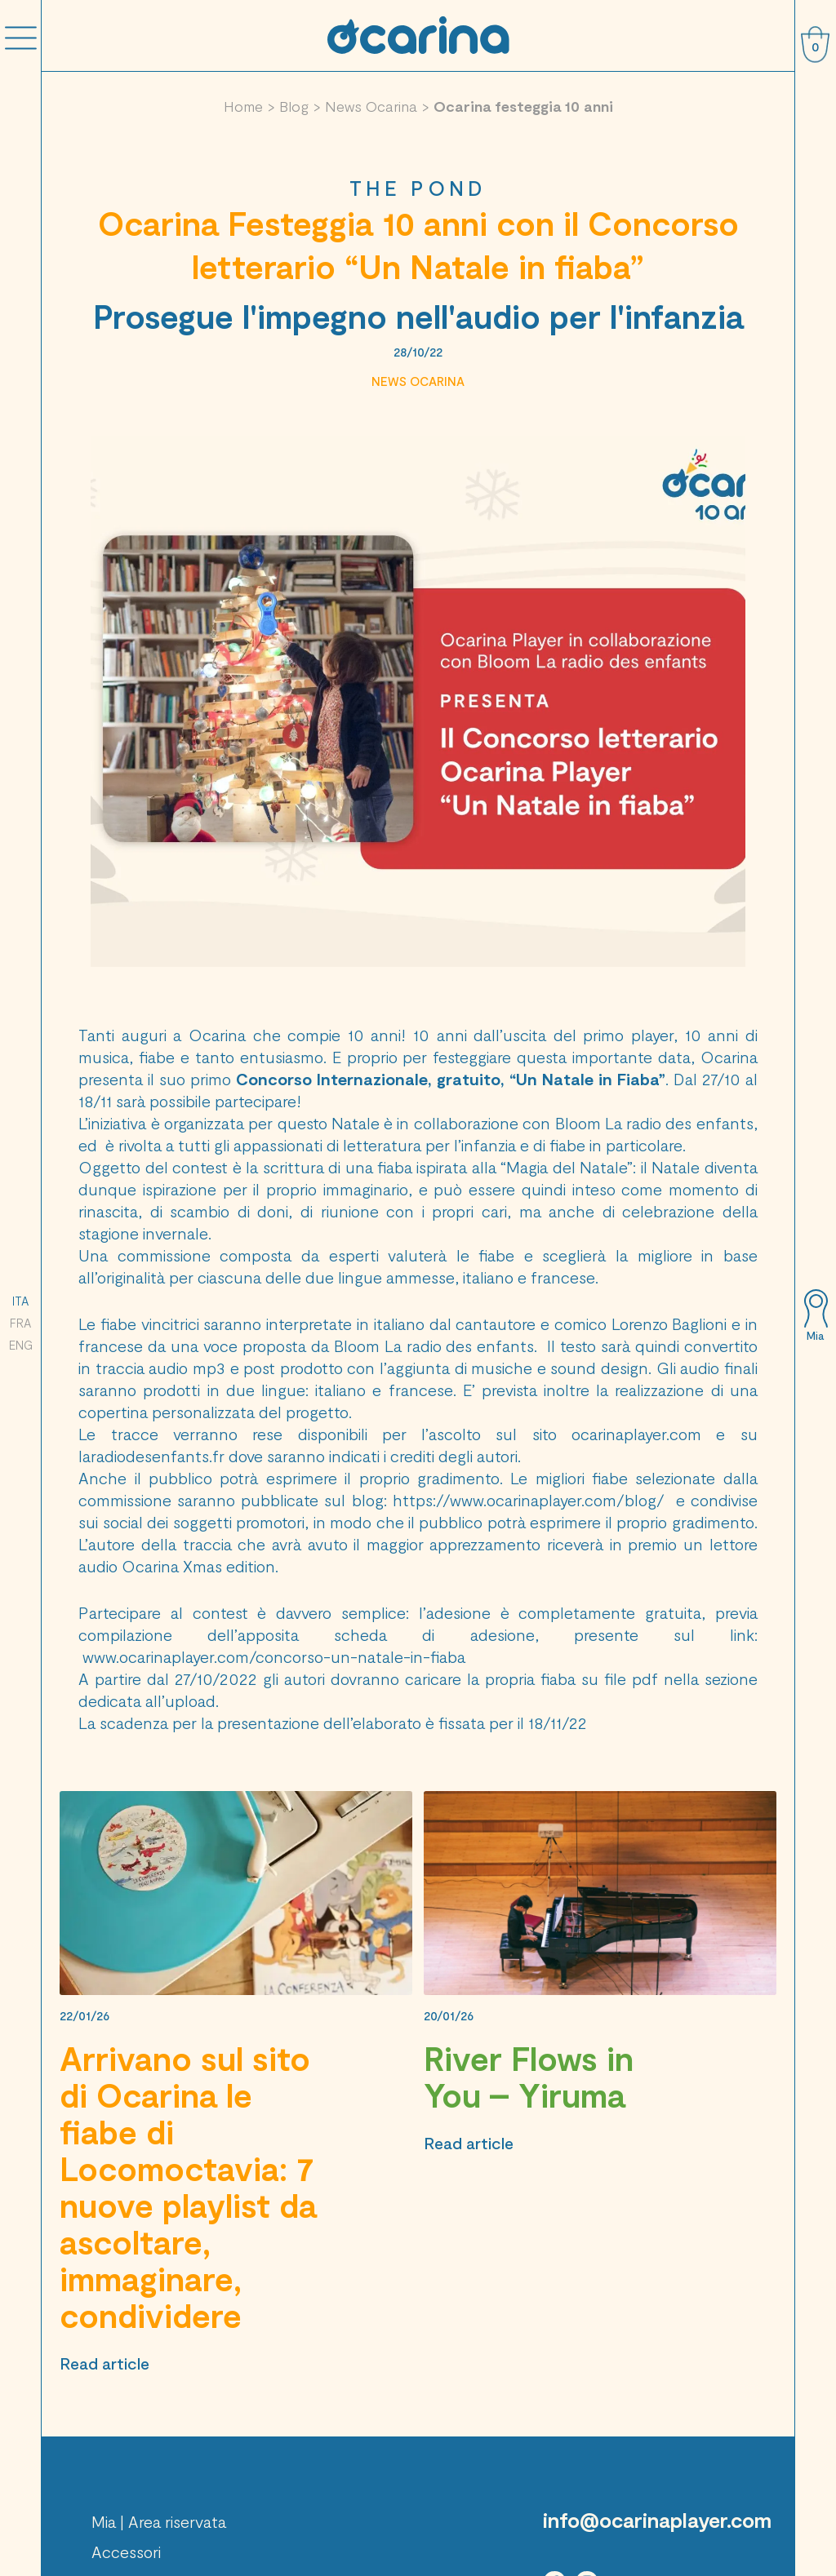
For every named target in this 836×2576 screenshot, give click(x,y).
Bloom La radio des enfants (654, 1123)
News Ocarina (371, 106)
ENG (21, 1344)
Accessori (126, 2551)
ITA (20, 1300)
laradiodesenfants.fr (151, 1455)
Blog (294, 106)
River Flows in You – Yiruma (529, 2076)
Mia (815, 1335)
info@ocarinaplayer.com (657, 2519)
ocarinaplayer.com (636, 1433)
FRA (20, 1322)
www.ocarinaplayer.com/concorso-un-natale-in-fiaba (273, 1656)
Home (243, 106)
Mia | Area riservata (158, 2521)
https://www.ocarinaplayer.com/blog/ (529, 1500)
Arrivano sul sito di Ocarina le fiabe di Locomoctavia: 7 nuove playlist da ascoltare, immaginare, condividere (188, 2186)
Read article (104, 2363)
